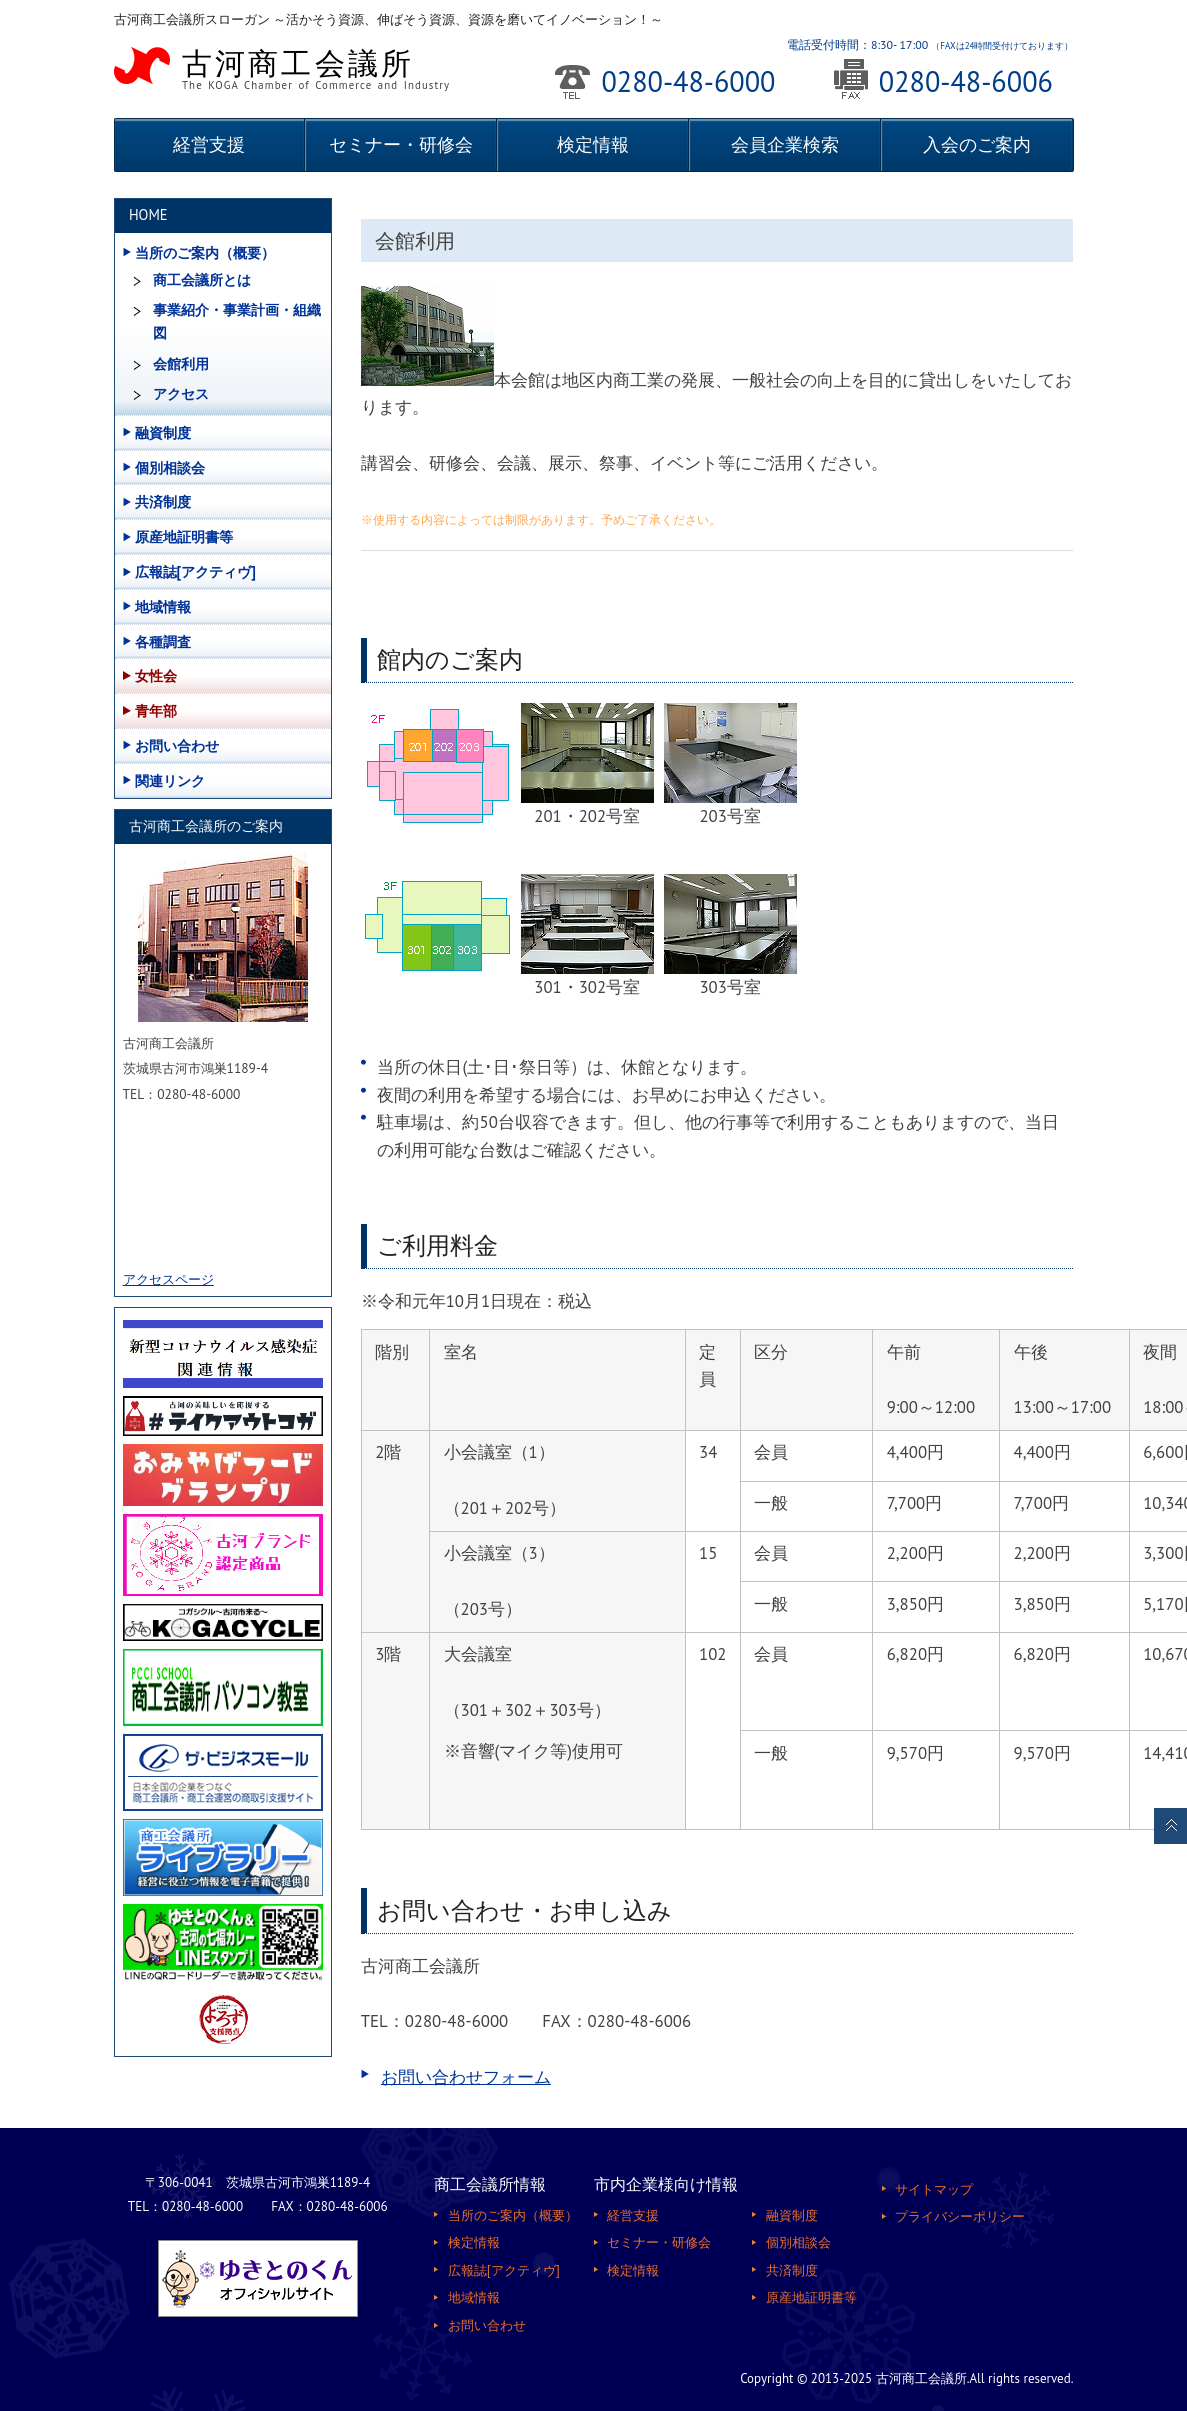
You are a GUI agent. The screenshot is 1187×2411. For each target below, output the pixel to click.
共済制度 (163, 501)
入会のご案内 (977, 144)
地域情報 (163, 606)
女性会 (156, 675)
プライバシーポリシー (960, 2216)
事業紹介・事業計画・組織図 (237, 321)
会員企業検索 (785, 144)
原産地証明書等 (184, 536)
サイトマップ (934, 2189)
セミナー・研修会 (401, 144)
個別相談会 (170, 467)
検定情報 (593, 144)
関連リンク (170, 780)
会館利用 (181, 364)
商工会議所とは (202, 280)
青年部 (156, 710)
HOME (148, 214)
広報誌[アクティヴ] (195, 571)
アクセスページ (168, 1279)
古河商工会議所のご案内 (206, 825)
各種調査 (163, 641)
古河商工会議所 (321, 67)
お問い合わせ (177, 745)
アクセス (181, 394)
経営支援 (209, 144)
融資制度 (163, 432)
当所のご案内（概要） (205, 252)
